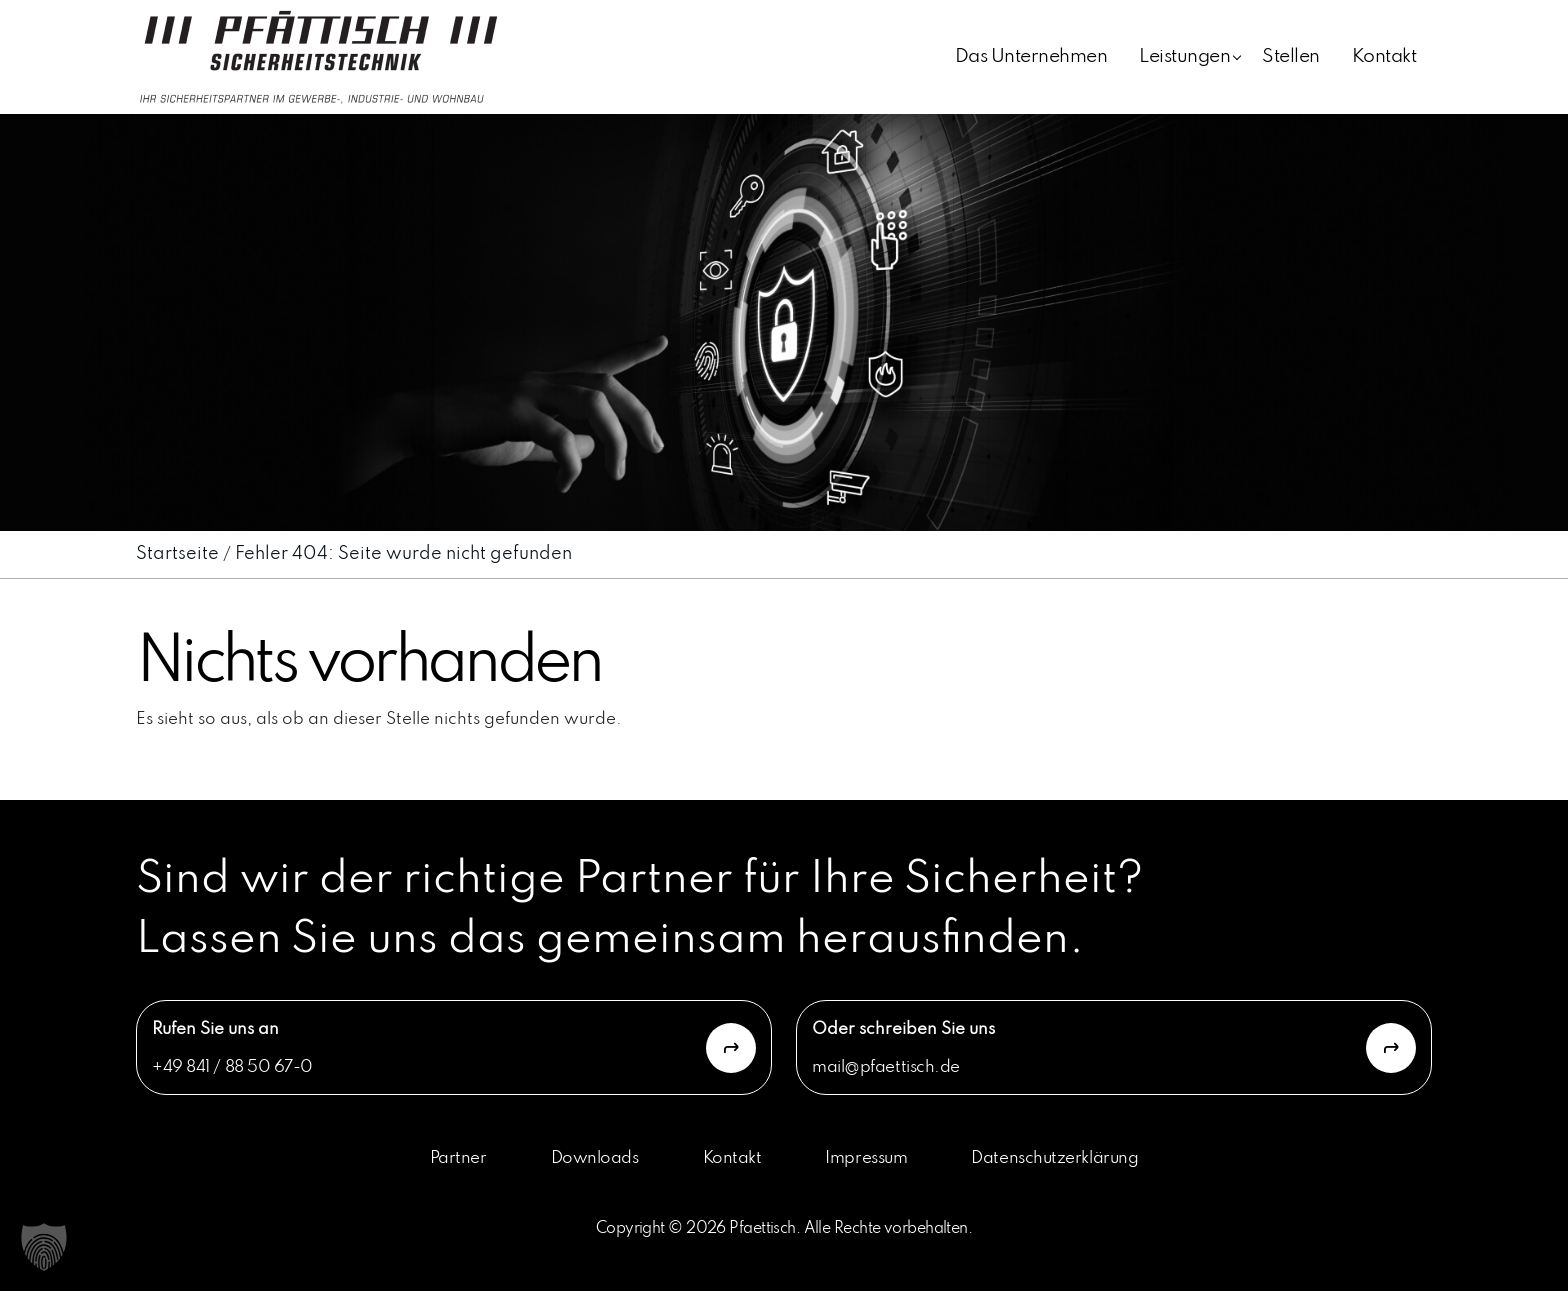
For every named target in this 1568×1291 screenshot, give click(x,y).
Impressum (866, 1158)
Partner (458, 1158)
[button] (44, 1247)
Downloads (595, 1158)
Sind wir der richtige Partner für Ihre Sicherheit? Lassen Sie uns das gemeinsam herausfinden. (640, 910)
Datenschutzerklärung (1054, 1158)
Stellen (1290, 56)
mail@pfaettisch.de (886, 1067)
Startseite (177, 554)
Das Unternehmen (1031, 56)
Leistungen (1184, 56)
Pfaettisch (762, 1229)
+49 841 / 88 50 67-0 (232, 1067)
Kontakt (1384, 56)
